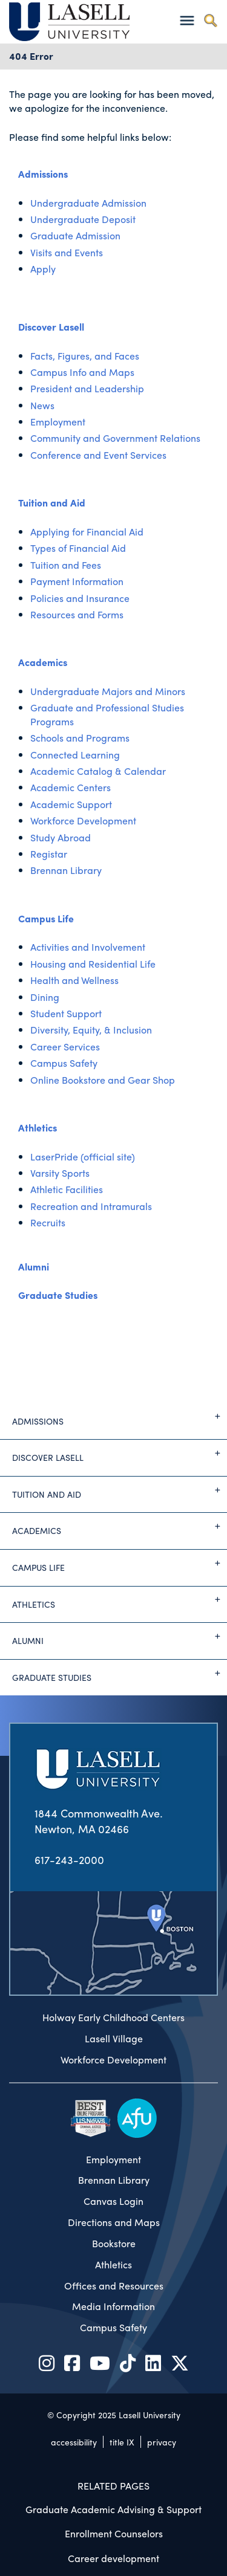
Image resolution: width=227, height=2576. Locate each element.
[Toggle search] (210, 20)
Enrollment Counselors (114, 2533)
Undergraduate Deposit (83, 219)
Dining (44, 997)
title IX (122, 2442)
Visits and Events (66, 252)
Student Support (66, 1013)
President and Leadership (87, 388)
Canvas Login (113, 2201)
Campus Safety (63, 1063)
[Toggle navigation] (186, 20)
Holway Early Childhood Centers (113, 2017)
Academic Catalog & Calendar (98, 771)
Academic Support (71, 804)
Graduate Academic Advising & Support (113, 2509)
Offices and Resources (113, 2286)
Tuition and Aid (51, 503)
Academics (42, 662)
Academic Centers (70, 787)
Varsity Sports (60, 1173)
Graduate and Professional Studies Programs (107, 714)
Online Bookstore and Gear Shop (102, 1080)
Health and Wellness (74, 980)
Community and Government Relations (115, 438)
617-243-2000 (69, 1859)
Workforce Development (83, 820)
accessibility (74, 2442)
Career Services (65, 1046)
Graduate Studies (57, 1295)
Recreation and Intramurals (91, 1206)
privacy (161, 2442)
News (42, 405)
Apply (43, 269)
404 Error (31, 56)
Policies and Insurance (80, 598)
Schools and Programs (80, 738)
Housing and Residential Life (93, 964)
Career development (113, 2558)
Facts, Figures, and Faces (84, 356)
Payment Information (76, 581)
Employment (57, 422)
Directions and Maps (114, 2222)
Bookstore (114, 2243)
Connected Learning (75, 755)
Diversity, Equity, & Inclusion (91, 1030)
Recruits (47, 1222)
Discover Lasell (51, 327)
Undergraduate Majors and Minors (107, 691)
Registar (48, 854)
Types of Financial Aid (78, 548)
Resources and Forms (76, 614)
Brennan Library (66, 870)
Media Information (113, 2306)
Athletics (37, 1127)
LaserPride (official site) (82, 1156)
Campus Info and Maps (82, 372)
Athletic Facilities (66, 1189)
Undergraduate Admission (88, 203)
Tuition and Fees (65, 565)
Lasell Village (114, 2038)
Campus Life (46, 918)
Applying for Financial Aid (86, 532)
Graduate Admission (75, 235)
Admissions (43, 174)
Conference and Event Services (98, 455)
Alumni (33, 1266)
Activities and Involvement (87, 947)
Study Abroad (60, 837)
